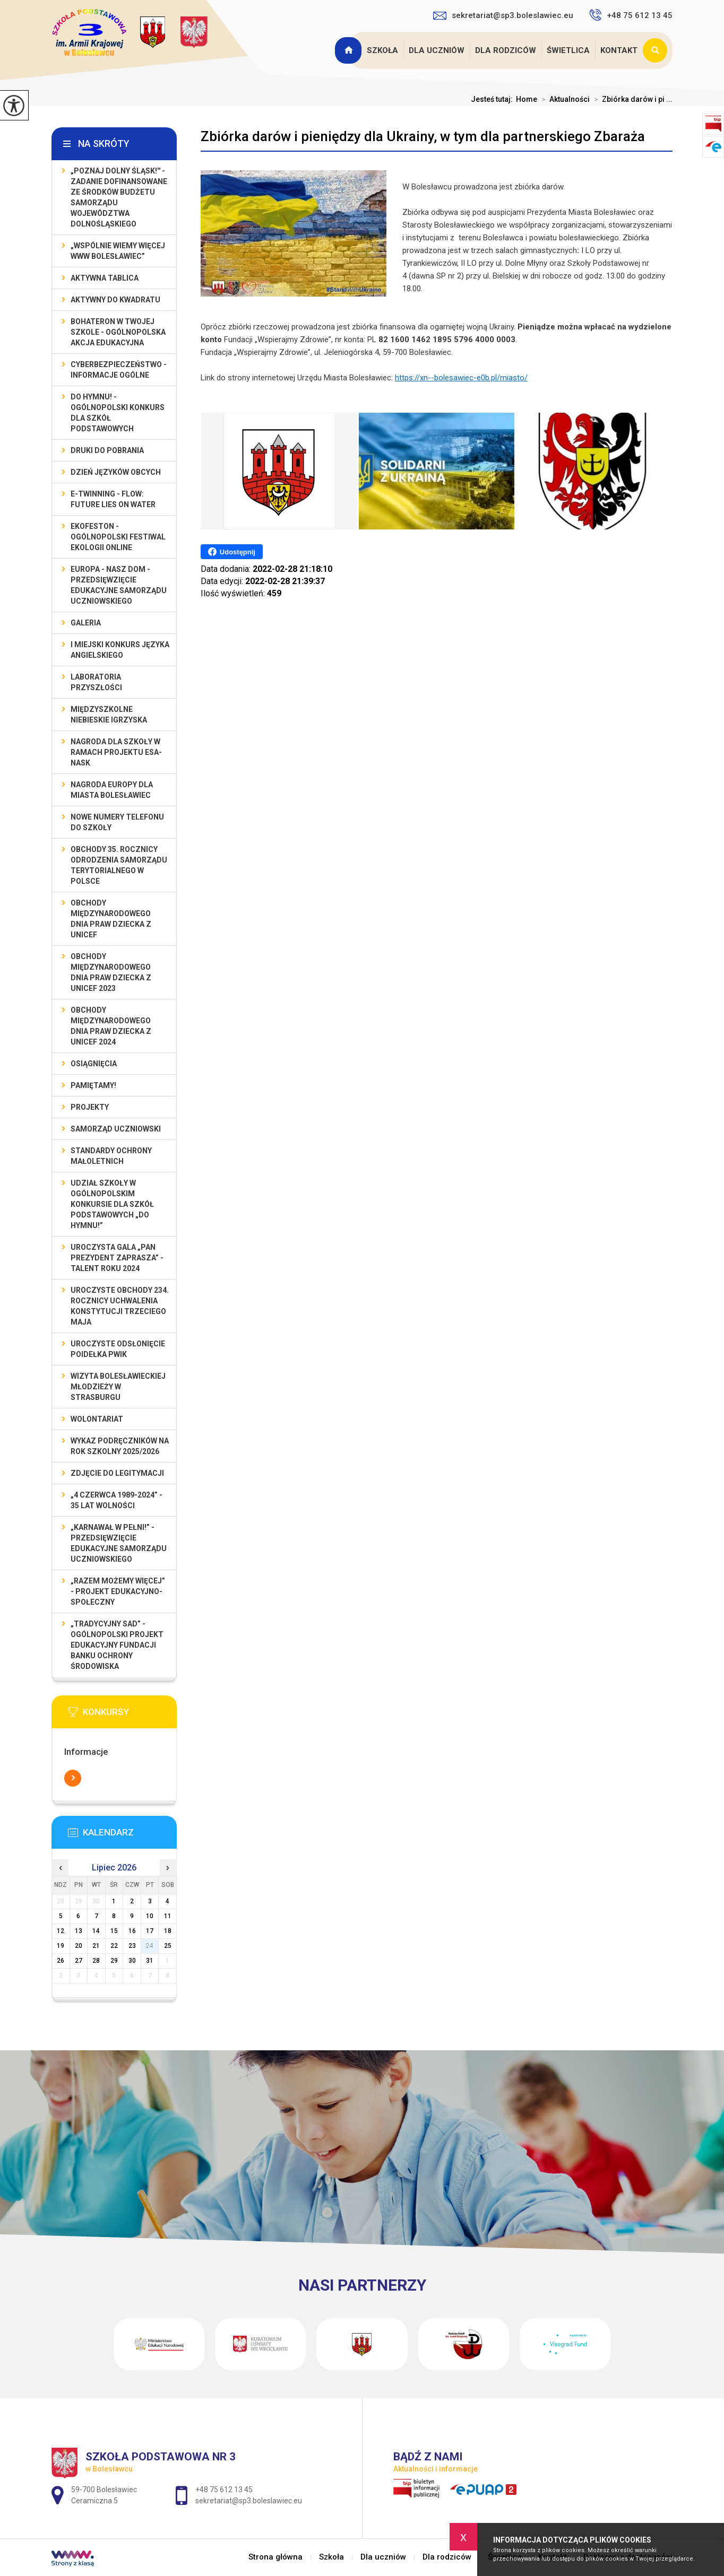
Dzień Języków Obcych (116, 472)
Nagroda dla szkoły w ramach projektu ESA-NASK (116, 752)
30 (132, 1960)
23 (132, 1946)
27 (78, 1960)
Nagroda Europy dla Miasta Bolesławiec (112, 789)
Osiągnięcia (94, 1063)
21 (96, 1946)
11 (167, 1916)
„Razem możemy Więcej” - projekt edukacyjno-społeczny (118, 1591)
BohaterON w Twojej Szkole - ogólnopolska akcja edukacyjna (118, 332)
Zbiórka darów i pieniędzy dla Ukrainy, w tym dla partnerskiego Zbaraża (423, 136)
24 (149, 1946)
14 (96, 1931)
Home (526, 99)
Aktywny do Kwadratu (115, 299)
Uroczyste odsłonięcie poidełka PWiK (118, 1349)
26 (60, 1960)
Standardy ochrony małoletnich (111, 1155)
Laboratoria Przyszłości (96, 682)
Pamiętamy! (93, 1085)
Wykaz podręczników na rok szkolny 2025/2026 (120, 1446)
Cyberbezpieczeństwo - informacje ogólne (119, 369)
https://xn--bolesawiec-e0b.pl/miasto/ (461, 377)
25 (167, 1946)
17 (149, 1931)
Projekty (90, 1107)
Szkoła (382, 50)
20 (78, 1946)
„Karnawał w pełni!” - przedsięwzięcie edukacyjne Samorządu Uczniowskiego (119, 1543)
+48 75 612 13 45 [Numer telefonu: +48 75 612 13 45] (224, 2489)
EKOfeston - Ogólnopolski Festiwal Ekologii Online (118, 537)
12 (60, 1931)
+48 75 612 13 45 (631, 15)
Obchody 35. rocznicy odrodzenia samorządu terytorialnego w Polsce (119, 865)
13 (78, 1931)
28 (96, 1960)
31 (149, 1960)
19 (60, 1946)
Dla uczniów (436, 50)
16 (132, 1931)
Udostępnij (231, 551)
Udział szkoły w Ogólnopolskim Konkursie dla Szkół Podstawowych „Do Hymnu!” (112, 1204)
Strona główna (349, 50)
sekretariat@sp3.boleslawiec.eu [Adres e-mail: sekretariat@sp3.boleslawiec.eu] (248, 2500)
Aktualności (563, 99)
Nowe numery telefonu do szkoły (117, 822)
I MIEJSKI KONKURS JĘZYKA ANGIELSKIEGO (120, 649)
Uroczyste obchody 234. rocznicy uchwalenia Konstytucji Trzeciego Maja (120, 1306)
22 (114, 1946)
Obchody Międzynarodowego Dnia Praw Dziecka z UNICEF (111, 919)
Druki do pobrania (107, 450)
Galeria (86, 623)
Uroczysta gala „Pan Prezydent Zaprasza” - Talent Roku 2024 (117, 1258)
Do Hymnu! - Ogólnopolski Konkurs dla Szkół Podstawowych (118, 413)
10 (149, 1916)
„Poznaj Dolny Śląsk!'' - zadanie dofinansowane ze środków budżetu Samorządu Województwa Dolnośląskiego (119, 197)
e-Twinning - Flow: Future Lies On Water (113, 499)
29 (114, 1960)
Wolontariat (97, 1419)
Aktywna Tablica (105, 278)
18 (167, 1931)
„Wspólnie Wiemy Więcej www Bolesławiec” (118, 250)
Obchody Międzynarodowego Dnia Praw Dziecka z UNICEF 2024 (111, 1026)
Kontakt (618, 50)
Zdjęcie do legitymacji (117, 1473)
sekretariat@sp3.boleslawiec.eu (503, 15)
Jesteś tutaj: (493, 99)
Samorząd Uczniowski (116, 1129)
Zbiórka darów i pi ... (631, 99)
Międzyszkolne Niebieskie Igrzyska (109, 714)
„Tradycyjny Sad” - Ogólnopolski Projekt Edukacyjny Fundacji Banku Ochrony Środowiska (117, 1645)
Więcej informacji (72, 1778)
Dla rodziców (505, 50)
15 (114, 1931)
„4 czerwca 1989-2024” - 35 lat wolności (116, 1500)
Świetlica (568, 50)
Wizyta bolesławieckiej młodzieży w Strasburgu (118, 1387)
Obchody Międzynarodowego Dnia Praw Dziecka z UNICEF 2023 (111, 972)
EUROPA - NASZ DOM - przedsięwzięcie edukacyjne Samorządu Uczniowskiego (119, 585)
